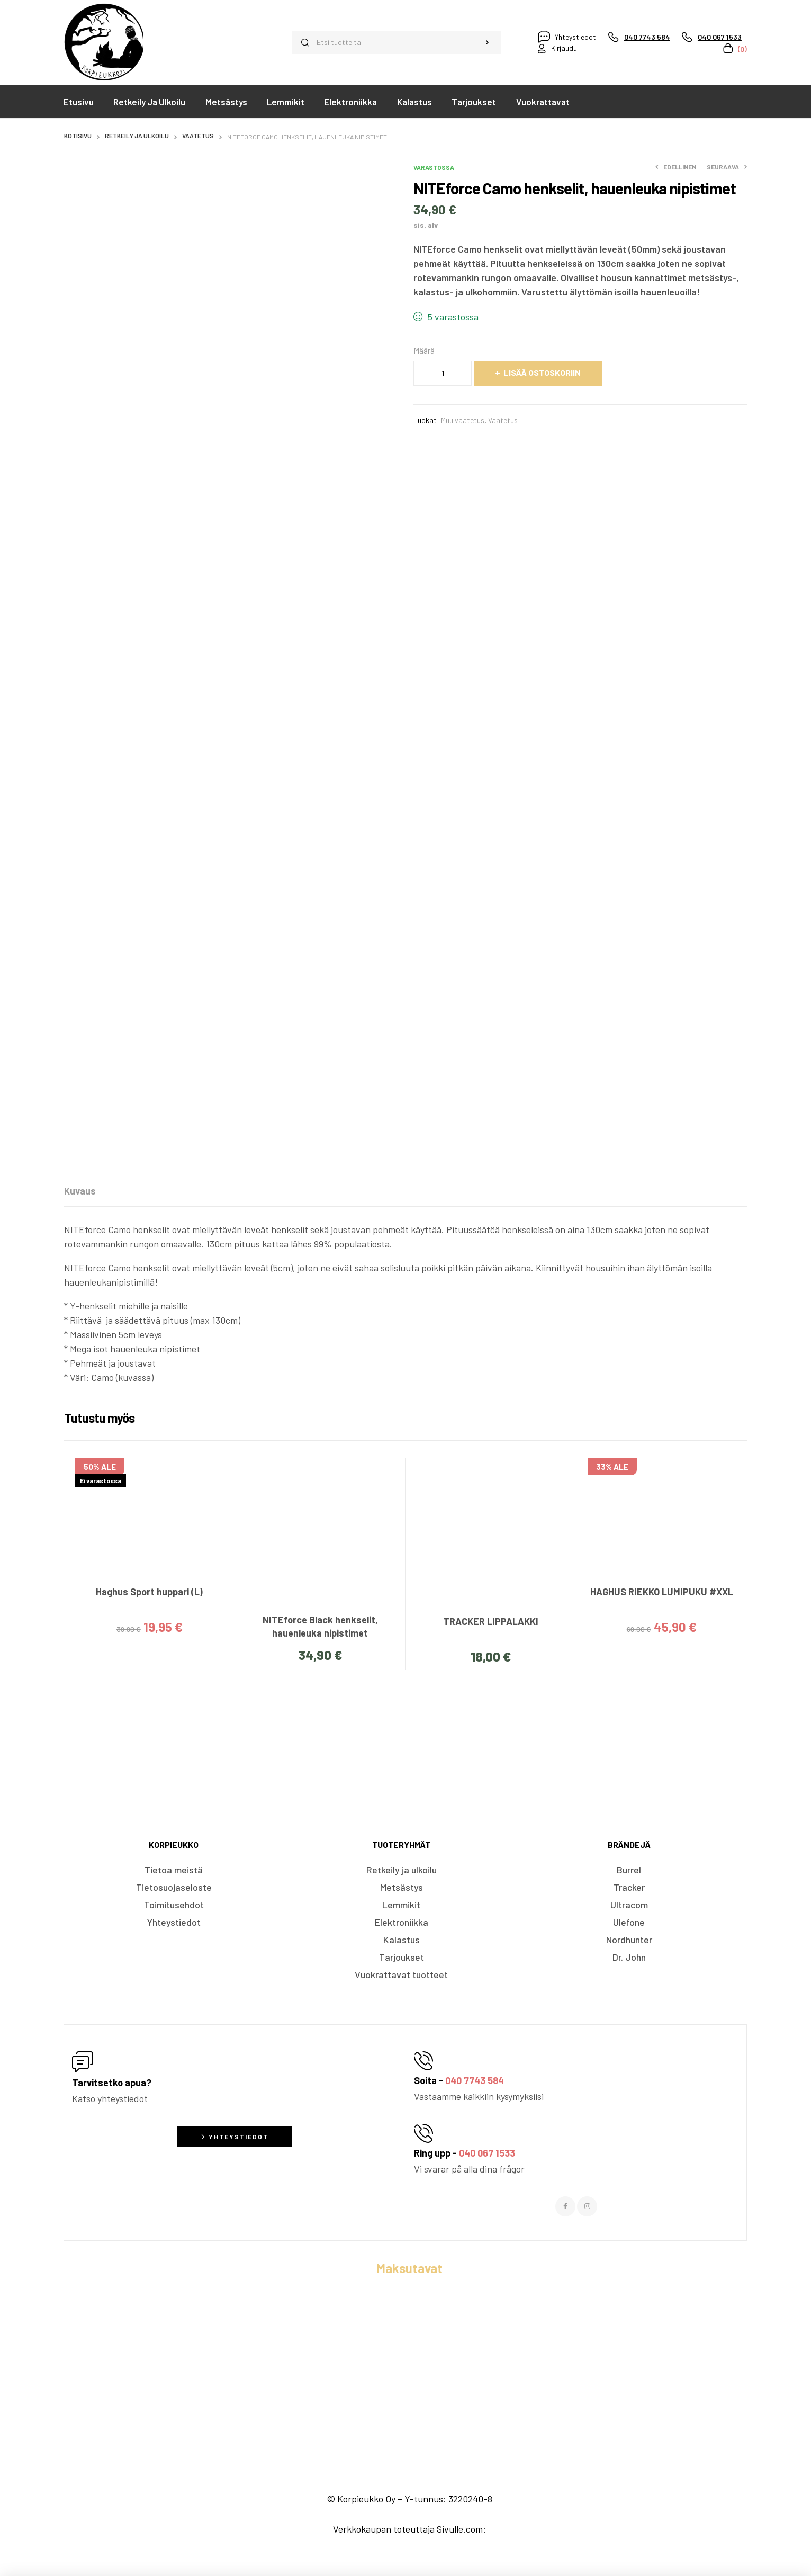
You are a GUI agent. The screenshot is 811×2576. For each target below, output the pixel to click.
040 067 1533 (487, 2153)
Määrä (424, 350)
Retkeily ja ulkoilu (137, 135)
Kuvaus (80, 1191)
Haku (487, 42)
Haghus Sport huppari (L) (149, 1591)
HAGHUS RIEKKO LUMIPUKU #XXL (661, 1591)
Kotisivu (78, 135)
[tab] (80, 1190)
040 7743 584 (474, 2080)
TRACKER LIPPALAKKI (490, 1621)
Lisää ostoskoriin (542, 372)
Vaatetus (198, 135)
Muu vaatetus (462, 420)
